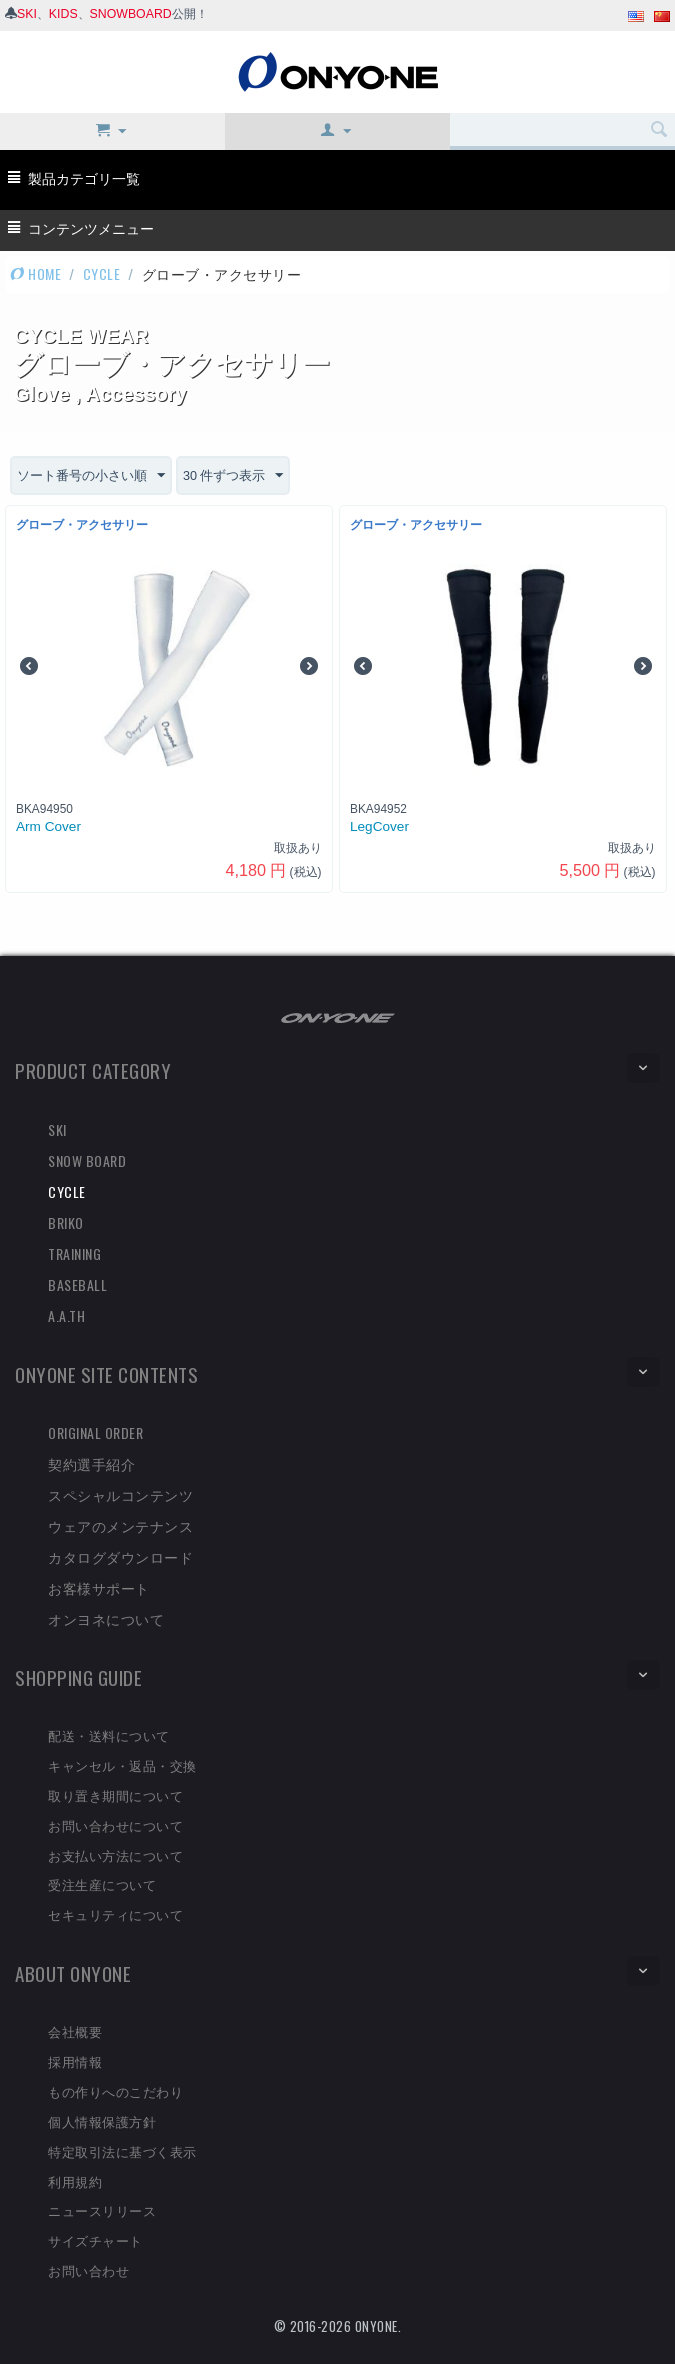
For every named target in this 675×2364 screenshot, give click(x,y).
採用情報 (75, 2061)
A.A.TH (66, 1315)
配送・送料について (109, 1735)
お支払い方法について (115, 1855)
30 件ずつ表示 (246, 476)
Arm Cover (48, 826)
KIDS (63, 14)
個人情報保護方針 (102, 2121)
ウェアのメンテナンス (120, 1525)
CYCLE (102, 273)
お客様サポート (99, 1587)
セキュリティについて (115, 1914)
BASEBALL (77, 1284)
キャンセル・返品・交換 (122, 1765)
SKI (27, 14)
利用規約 (75, 2181)
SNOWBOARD (131, 14)
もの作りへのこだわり (115, 2091)
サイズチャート (95, 2240)
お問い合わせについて (115, 1825)
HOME (35, 273)
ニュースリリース (102, 2211)
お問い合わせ (88, 2270)
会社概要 (75, 2031)
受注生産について (102, 1885)
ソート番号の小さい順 (96, 476)
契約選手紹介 (91, 1463)
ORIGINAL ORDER (95, 1432)
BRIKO (66, 1222)
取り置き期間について (115, 1795)
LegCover (379, 826)
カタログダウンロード (120, 1556)
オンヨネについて (106, 1618)
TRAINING (74, 1253)
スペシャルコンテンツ (120, 1494)
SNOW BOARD (87, 1160)
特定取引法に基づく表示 (122, 2151)
